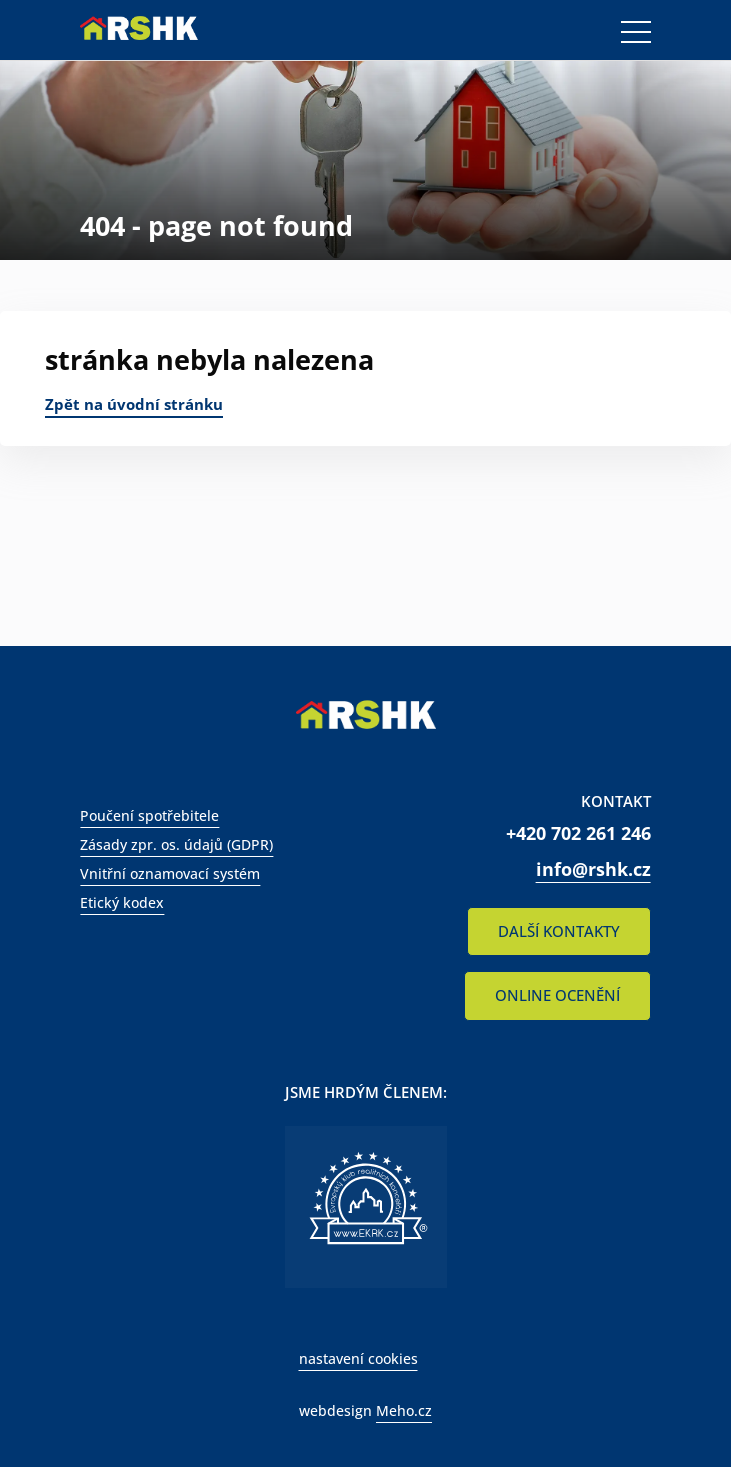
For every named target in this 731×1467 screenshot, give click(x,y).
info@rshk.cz (593, 869)
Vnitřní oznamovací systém (170, 873)
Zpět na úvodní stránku (134, 404)
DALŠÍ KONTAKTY (559, 931)
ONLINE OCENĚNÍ (557, 995)
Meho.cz (404, 1410)
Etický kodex (122, 902)
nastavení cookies (358, 1358)
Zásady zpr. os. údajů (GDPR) (176, 844)
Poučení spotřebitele (149, 815)
